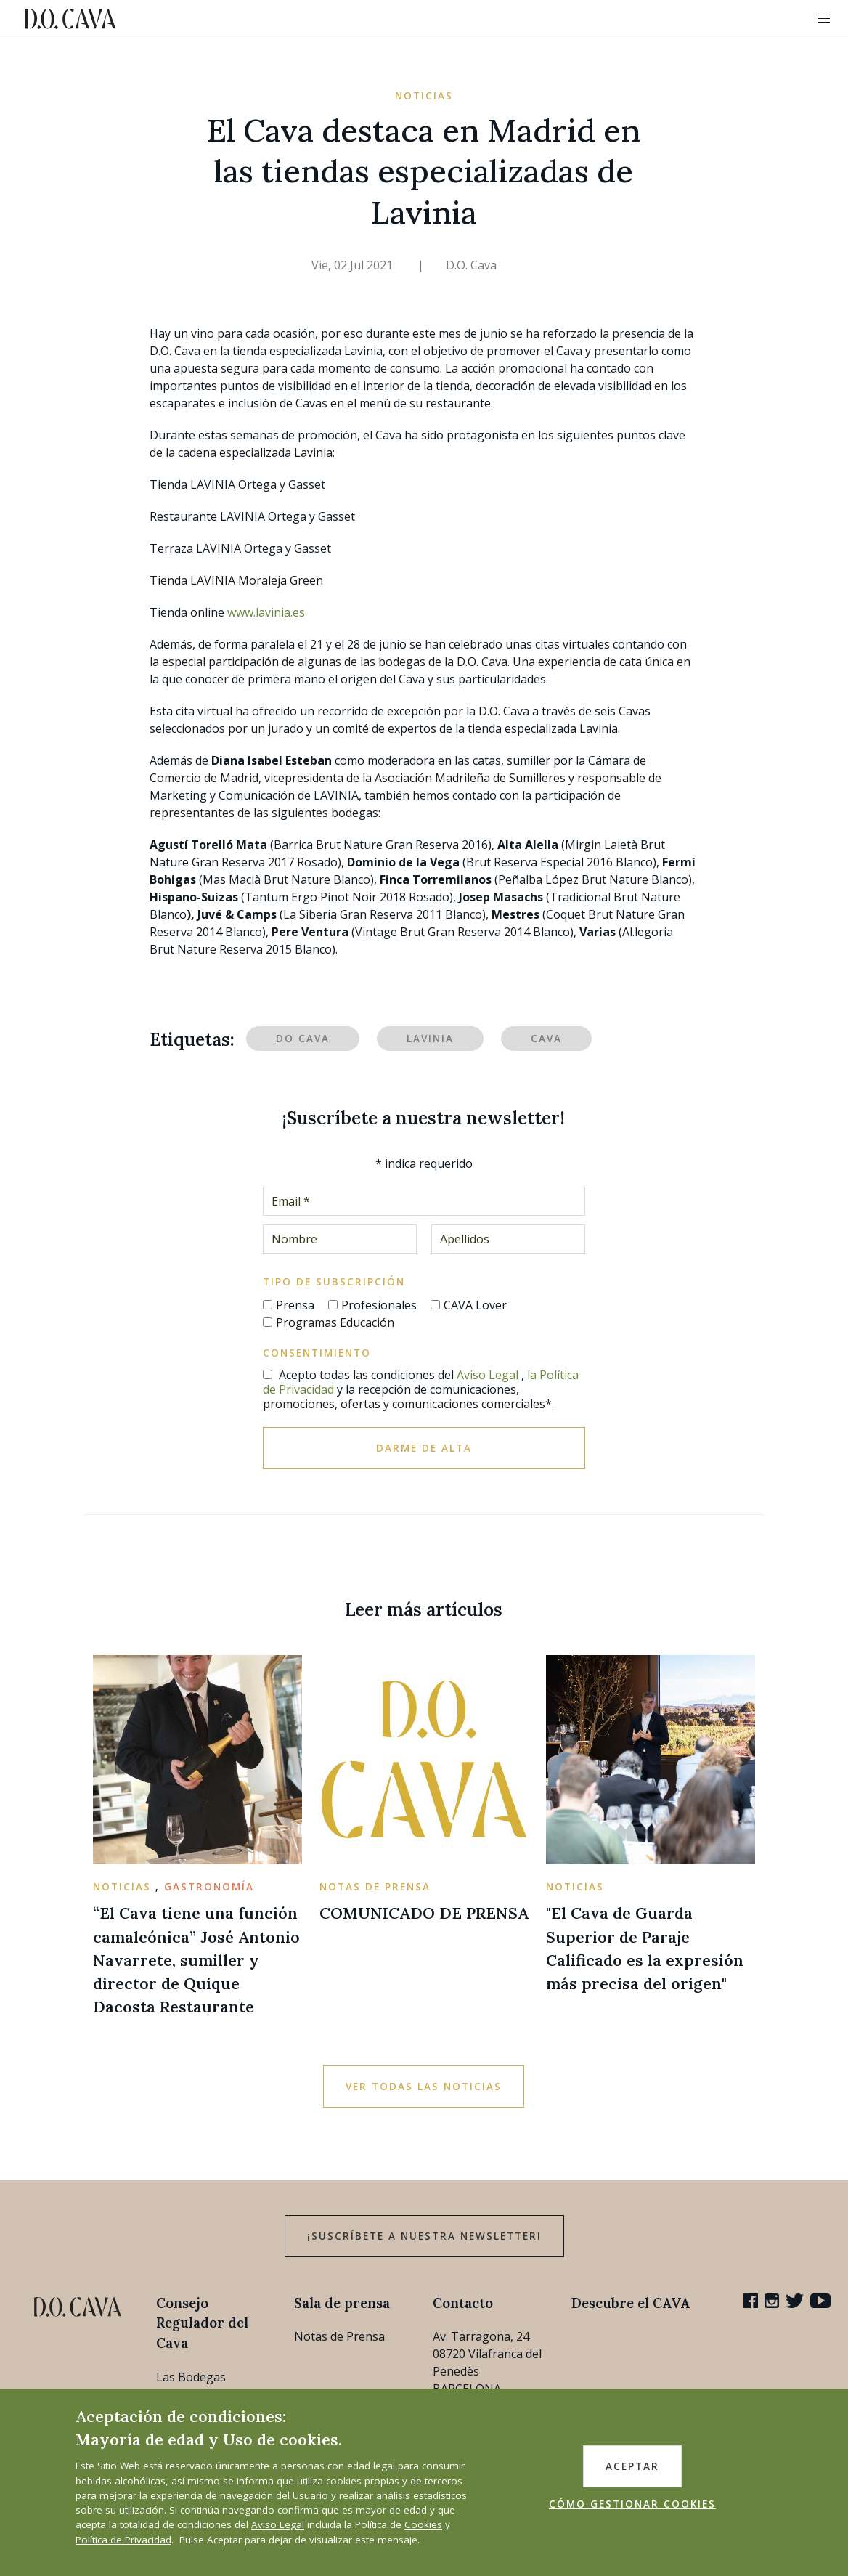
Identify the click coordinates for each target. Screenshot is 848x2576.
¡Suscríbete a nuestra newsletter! (424, 2236)
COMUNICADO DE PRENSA (424, 1913)
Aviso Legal (487, 1375)
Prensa (295, 1305)
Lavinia (430, 1038)
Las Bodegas (191, 2377)
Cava (546, 1038)
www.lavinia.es (266, 612)
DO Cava (303, 1038)
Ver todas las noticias (424, 2086)
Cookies (423, 2524)
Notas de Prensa (339, 2336)
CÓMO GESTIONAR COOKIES (632, 2504)
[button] (824, 19)
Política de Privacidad (123, 2539)
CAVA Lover (475, 1305)
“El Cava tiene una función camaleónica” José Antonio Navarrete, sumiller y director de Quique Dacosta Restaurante (196, 1960)
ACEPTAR (632, 2466)
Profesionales (379, 1305)
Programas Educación (335, 1322)
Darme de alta (424, 1448)
